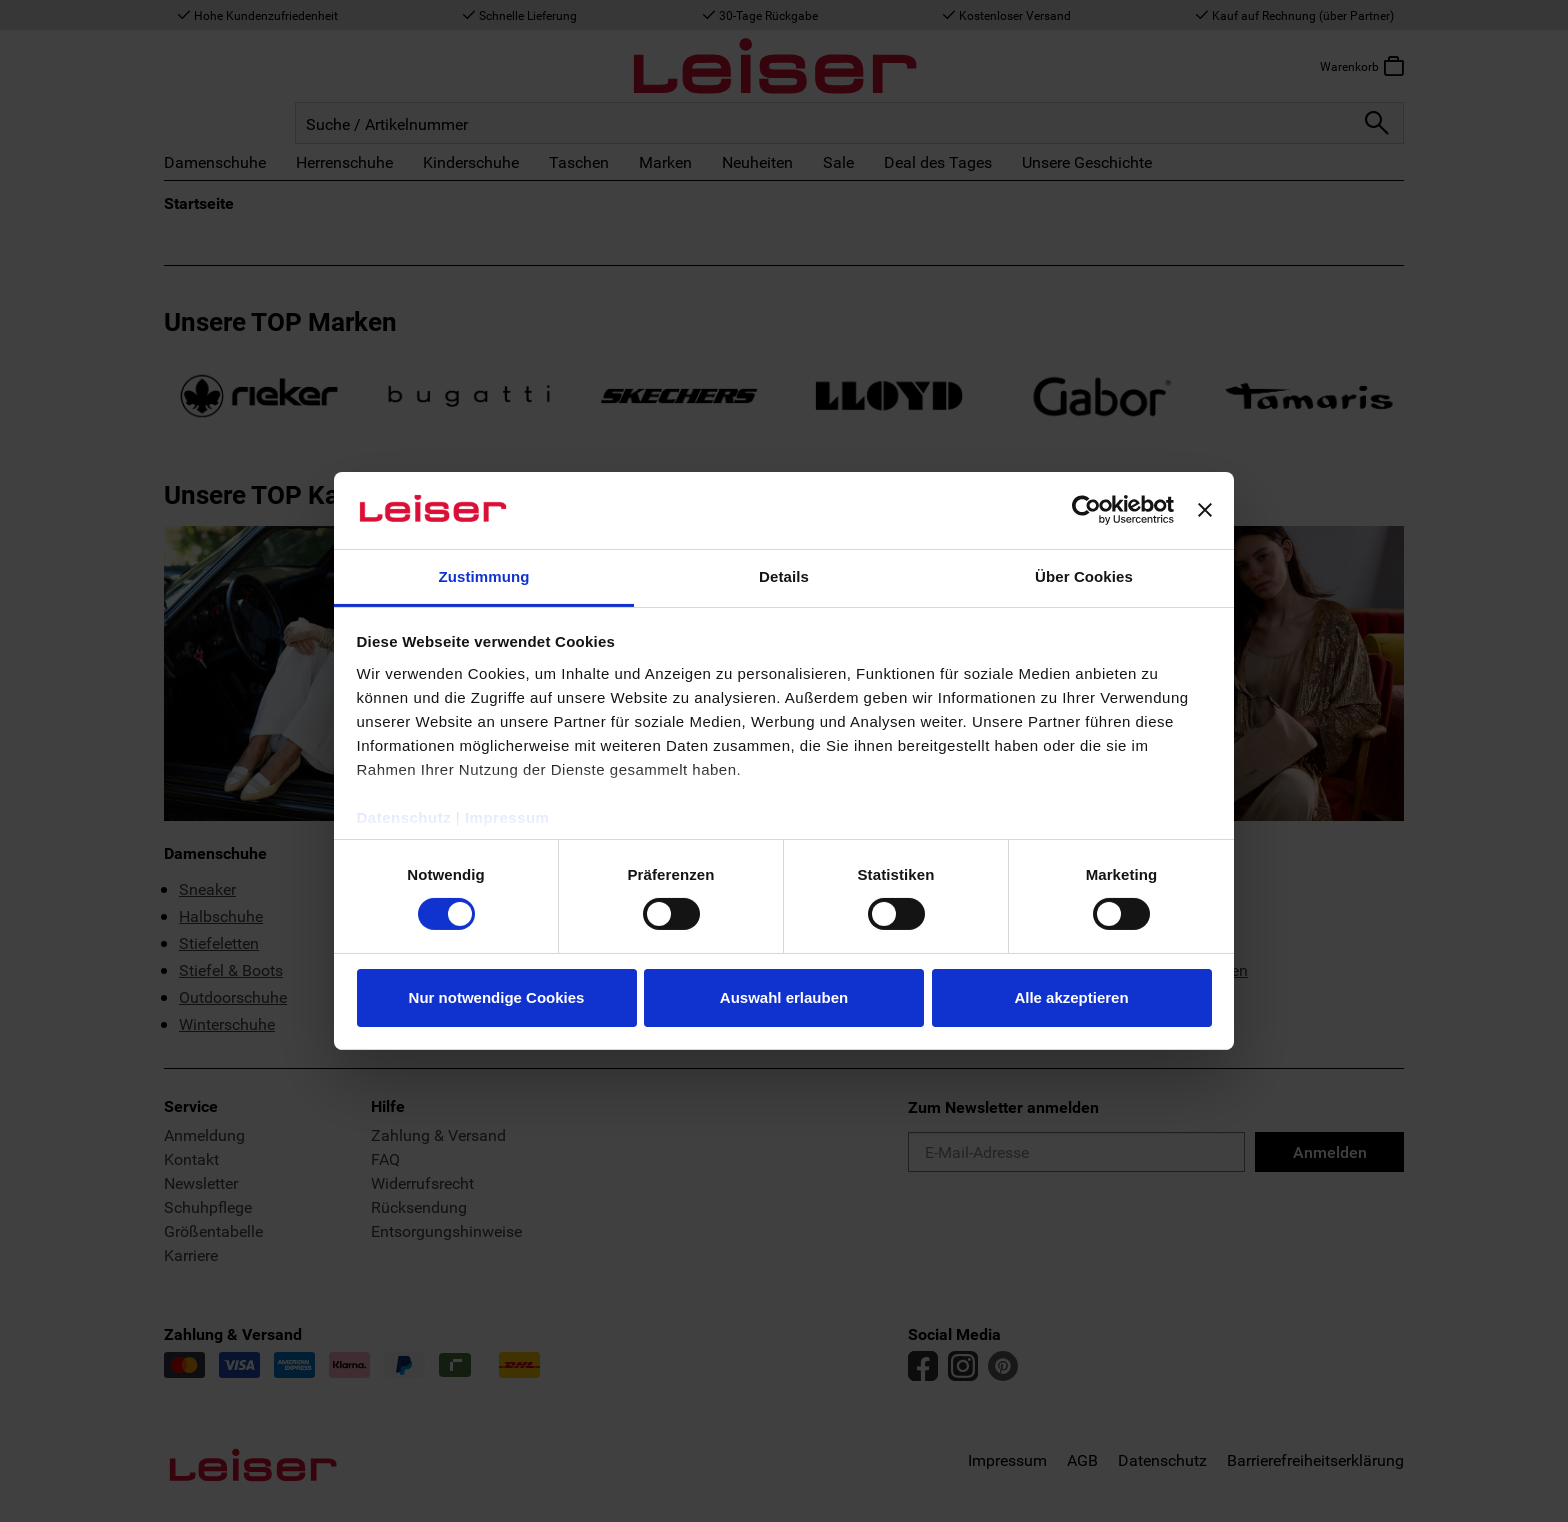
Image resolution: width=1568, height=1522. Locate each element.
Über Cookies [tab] (1084, 576)
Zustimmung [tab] (484, 576)
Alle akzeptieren (1071, 997)
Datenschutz (404, 817)
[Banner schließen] (1205, 510)
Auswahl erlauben (784, 997)
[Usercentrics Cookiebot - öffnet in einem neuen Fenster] (1086, 510)
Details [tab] (784, 576)
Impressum (507, 817)
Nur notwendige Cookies (497, 997)
